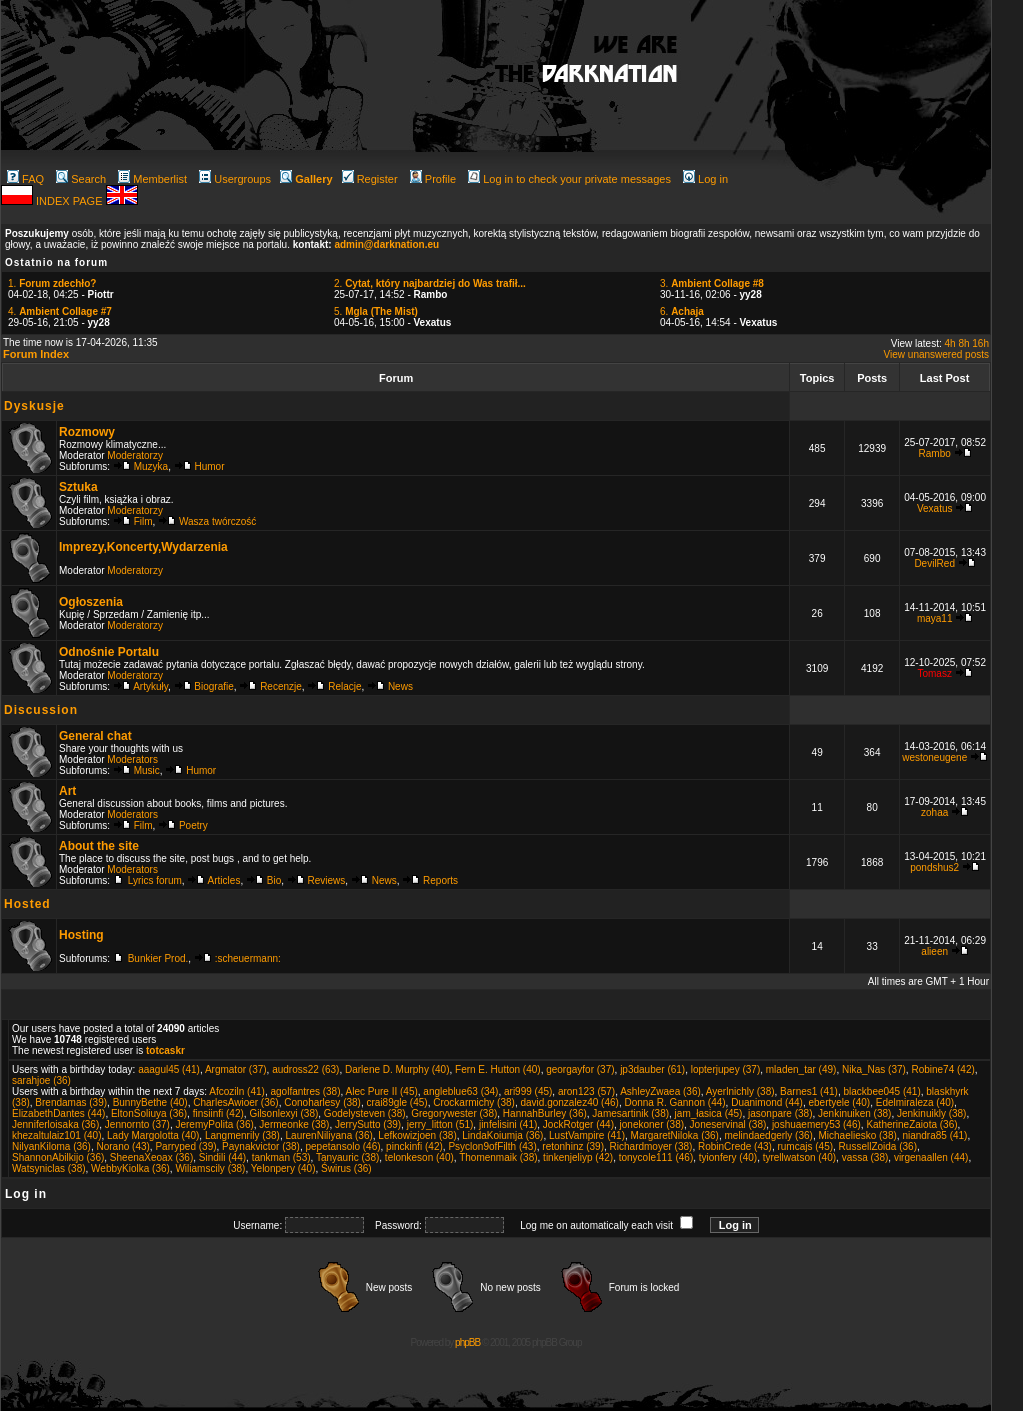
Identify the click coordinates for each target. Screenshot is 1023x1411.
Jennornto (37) (137, 1124)
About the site (99, 846)
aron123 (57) (586, 1091)
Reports (440, 880)
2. (430, 283)
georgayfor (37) (580, 1069)
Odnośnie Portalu (109, 652)
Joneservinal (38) (728, 1124)
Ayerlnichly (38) (740, 1091)
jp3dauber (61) (652, 1069)
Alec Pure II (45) (382, 1091)
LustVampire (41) (587, 1135)
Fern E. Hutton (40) (498, 1069)
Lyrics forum (155, 880)
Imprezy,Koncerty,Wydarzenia (143, 547)
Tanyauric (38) (347, 1157)
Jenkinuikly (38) (931, 1113)
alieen (934, 951)
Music (147, 770)
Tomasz (934, 673)
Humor (210, 466)
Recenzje (281, 686)
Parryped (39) (185, 1146)
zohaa (934, 812)
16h (980, 343)
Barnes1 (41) (809, 1091)
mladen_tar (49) (801, 1069)
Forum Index (36, 354)
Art (67, 791)
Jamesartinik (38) (630, 1113)
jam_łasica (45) (709, 1113)
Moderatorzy (135, 455)
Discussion (41, 710)
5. (376, 311)
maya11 (935, 618)
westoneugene (934, 757)
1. (52, 283)
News (400, 686)
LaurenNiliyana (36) (329, 1135)
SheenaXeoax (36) (151, 1157)
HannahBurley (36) (545, 1113)
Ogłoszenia (91, 602)
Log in (705, 179)
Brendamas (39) (71, 1102)
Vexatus (935, 508)
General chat (95, 736)
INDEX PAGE (70, 201)
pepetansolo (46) (342, 1146)
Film (143, 521)
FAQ (25, 179)
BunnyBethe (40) (150, 1102)
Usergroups (235, 179)
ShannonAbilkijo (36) (58, 1157)
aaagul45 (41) (169, 1069)
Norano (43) (122, 1146)
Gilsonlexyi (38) (283, 1113)
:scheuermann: (248, 958)
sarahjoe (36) (41, 1080)
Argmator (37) (236, 1069)
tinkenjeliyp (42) (578, 1157)
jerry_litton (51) (440, 1124)
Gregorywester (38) (454, 1113)
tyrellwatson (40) (799, 1157)
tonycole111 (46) (656, 1157)
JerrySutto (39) (368, 1124)
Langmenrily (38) (242, 1135)
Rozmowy (87, 432)
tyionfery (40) (728, 1157)
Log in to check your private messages (569, 179)
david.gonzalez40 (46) (569, 1102)
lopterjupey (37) (725, 1069)
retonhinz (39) (573, 1146)
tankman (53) (281, 1157)
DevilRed (934, 563)
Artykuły (150, 686)
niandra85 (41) (934, 1135)
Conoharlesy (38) (322, 1102)
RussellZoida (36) (878, 1146)
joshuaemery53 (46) (816, 1124)
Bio (274, 880)
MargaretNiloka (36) (675, 1135)
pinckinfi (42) (414, 1146)
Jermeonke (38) (294, 1124)
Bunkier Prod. (158, 958)
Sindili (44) (222, 1157)
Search (81, 179)
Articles (224, 880)
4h (950, 343)
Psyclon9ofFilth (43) (492, 1146)
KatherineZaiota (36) (911, 1124)
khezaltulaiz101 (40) (57, 1135)
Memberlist (152, 179)
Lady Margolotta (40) (153, 1135)
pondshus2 (934, 867)
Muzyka (151, 466)
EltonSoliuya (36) (149, 1113)
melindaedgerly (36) (769, 1135)
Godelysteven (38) (365, 1113)
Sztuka (78, 487)
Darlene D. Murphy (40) (397, 1069)
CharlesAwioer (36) (235, 1102)
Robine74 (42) (942, 1069)
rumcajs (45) (805, 1146)
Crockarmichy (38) (474, 1102)
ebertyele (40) (839, 1102)
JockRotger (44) (578, 1124)
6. (682, 311)
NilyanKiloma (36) (51, 1146)
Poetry (193, 825)
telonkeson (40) (419, 1157)
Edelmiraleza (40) (915, 1102)
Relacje (344, 686)
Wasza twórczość (217, 521)
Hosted (27, 904)
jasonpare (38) (780, 1113)
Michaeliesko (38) (857, 1135)
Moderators (132, 759)
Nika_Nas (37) (874, 1069)
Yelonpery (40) (283, 1168)
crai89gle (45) (397, 1102)
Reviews (327, 880)
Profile (433, 179)
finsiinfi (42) (218, 1113)
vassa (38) (865, 1157)
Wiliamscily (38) (210, 1168)
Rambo (935, 453)
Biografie (213, 686)
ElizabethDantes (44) (58, 1113)
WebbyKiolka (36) (130, 1168)
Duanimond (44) (767, 1102)
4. (60, 311)
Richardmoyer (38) (651, 1146)
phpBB (467, 1342)
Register (370, 179)
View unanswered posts (936, 354)
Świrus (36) (346, 1168)
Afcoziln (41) (237, 1091)
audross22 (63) (305, 1069)
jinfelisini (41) (508, 1124)
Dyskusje (34, 406)
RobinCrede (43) (735, 1146)
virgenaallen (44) (931, 1157)
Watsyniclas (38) (49, 1168)
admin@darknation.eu (386, 244)
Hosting (81, 935)
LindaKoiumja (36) (502, 1135)
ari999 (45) (528, 1091)
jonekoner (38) (652, 1124)
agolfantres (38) (305, 1091)
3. (712, 283)
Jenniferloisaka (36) (55, 1124)
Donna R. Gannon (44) (674, 1102)
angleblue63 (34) (460, 1091)
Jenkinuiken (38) (854, 1113)
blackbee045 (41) (881, 1091)
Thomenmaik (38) (498, 1157)
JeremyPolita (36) (214, 1124)
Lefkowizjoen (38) (417, 1135)
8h (963, 343)
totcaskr (165, 1050)
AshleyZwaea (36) (660, 1091)
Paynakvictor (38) (261, 1146)
